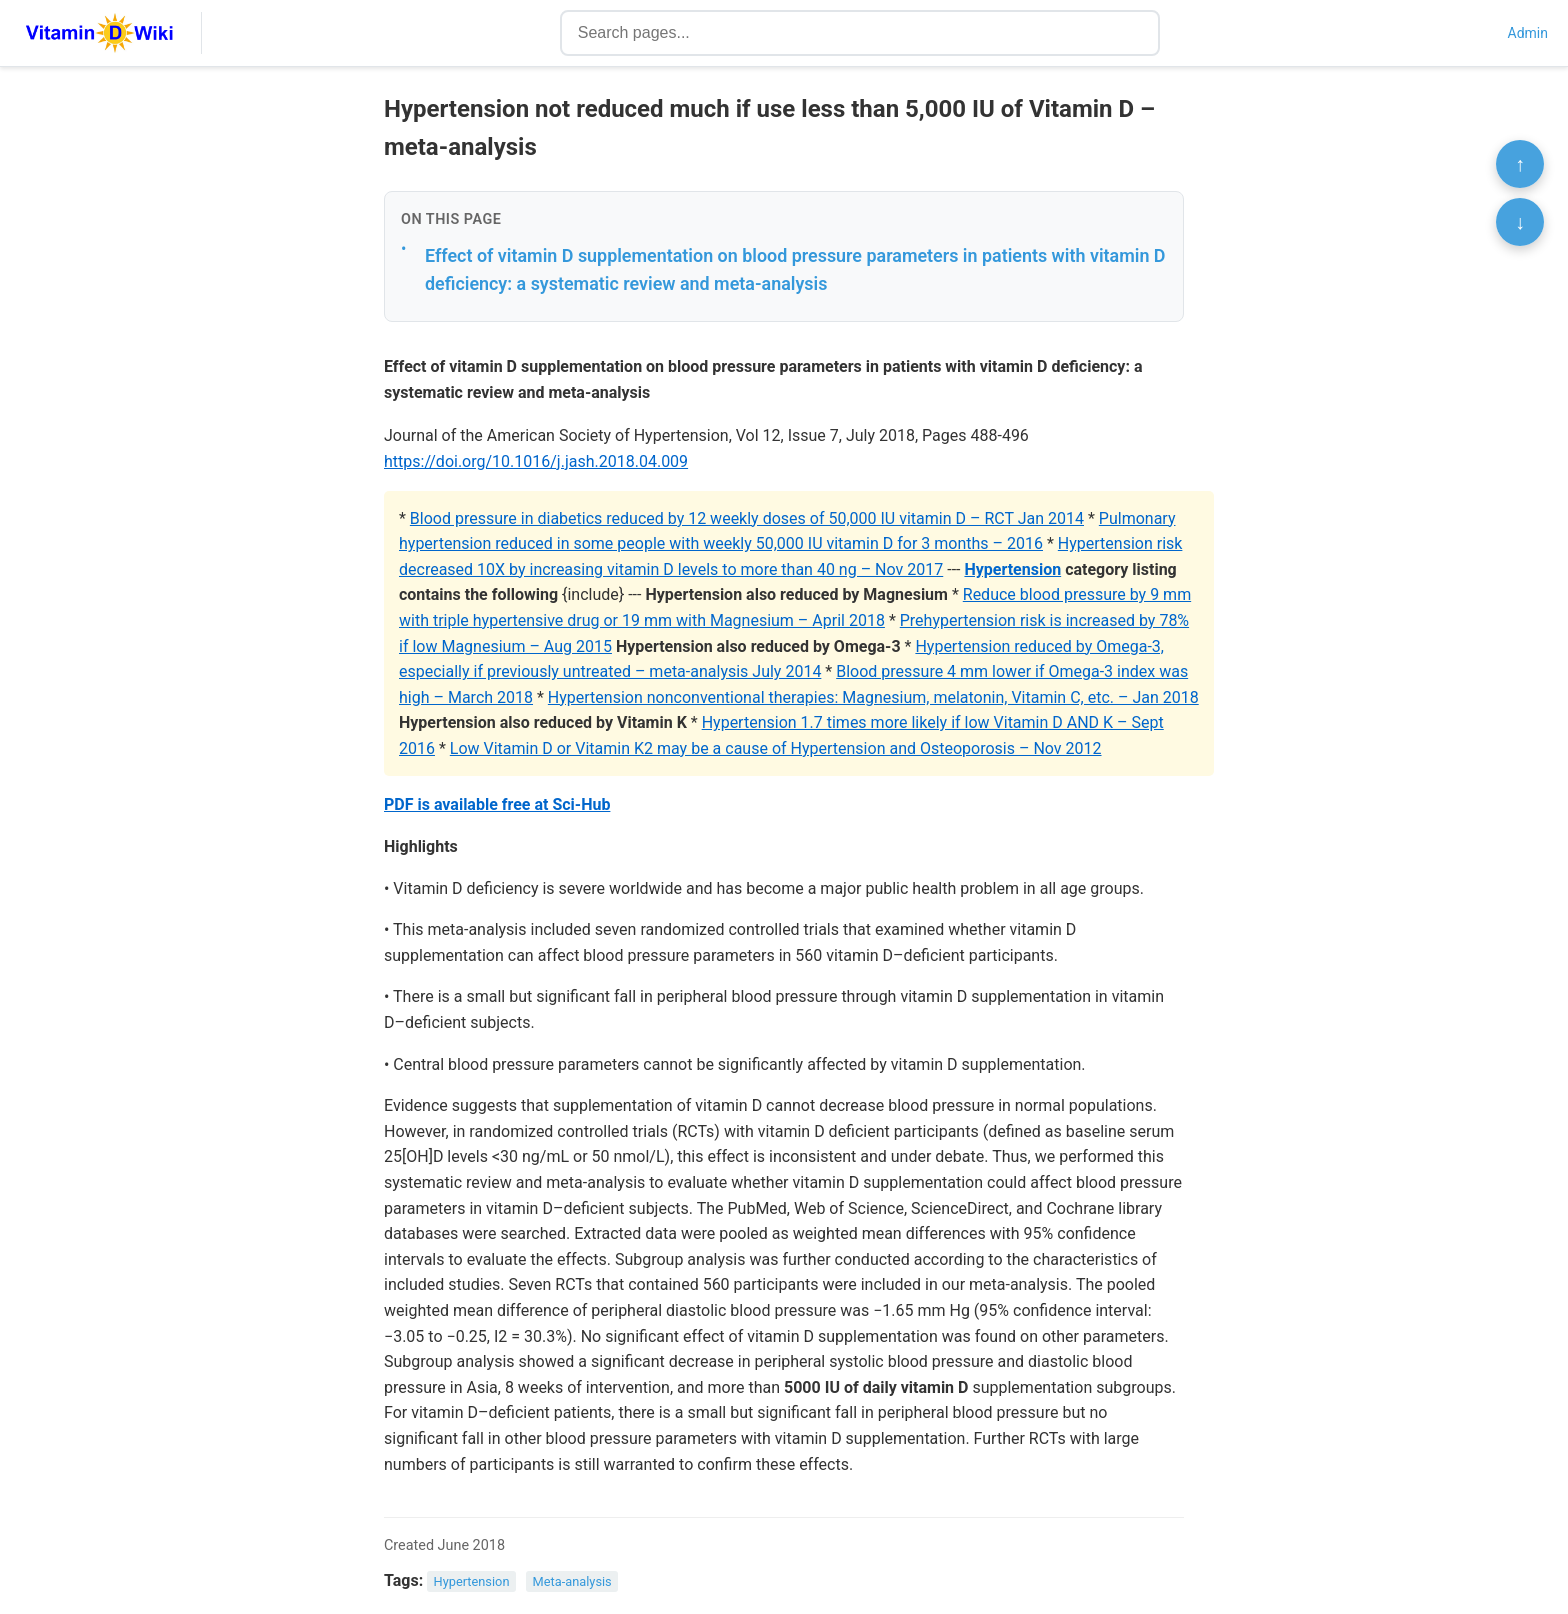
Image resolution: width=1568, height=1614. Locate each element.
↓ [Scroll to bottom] (1520, 222)
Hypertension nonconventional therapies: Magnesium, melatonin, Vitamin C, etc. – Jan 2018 (873, 697)
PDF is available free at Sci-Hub (497, 804)
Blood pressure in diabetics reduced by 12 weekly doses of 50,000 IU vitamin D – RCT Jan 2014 (747, 518)
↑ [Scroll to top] (1520, 164)
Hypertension (1012, 569)
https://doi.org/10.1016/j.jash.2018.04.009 (536, 461)
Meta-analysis (572, 1581)
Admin (1528, 33)
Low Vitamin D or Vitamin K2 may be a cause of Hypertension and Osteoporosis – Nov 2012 (776, 748)
